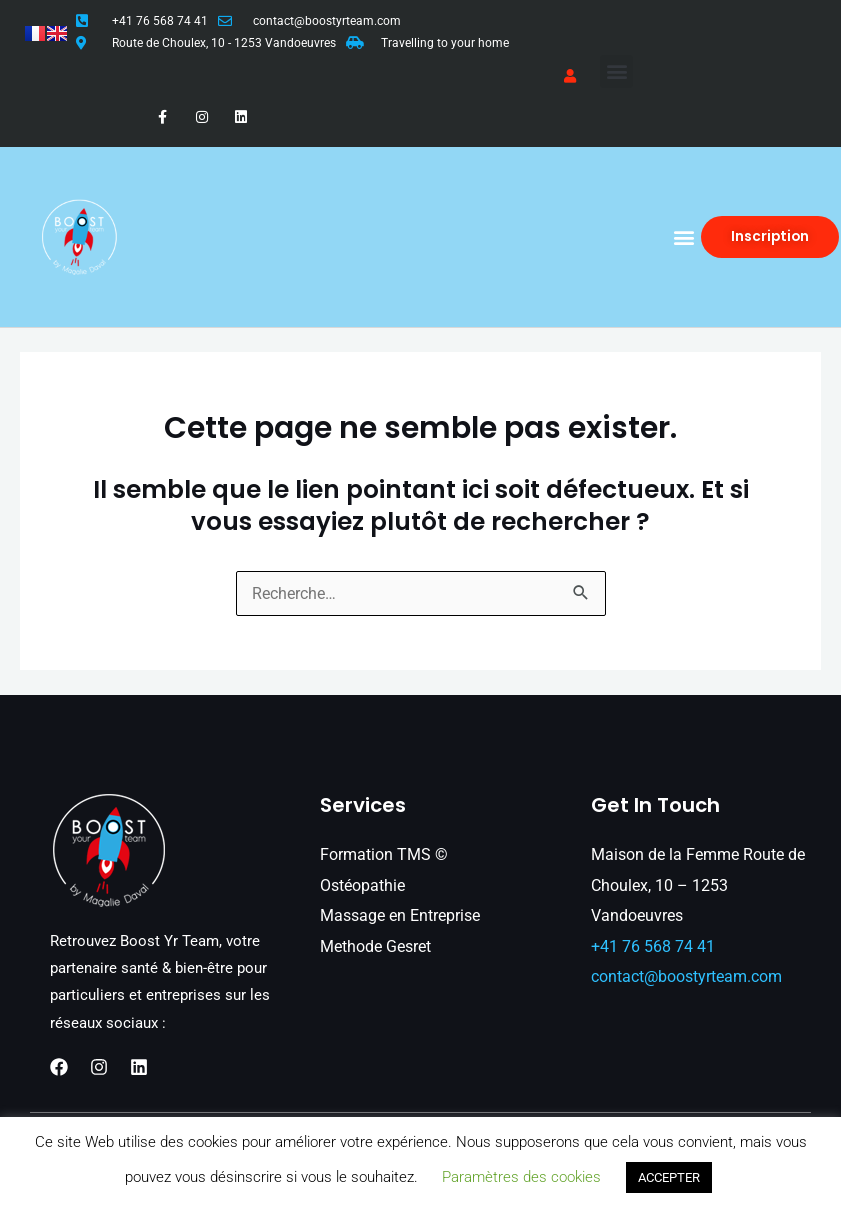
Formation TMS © (384, 854)
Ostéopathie (362, 885)
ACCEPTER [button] (669, 1177)
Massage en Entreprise (400, 915)
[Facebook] (59, 1067)
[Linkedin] (139, 1067)
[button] (616, 71)
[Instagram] (99, 1067)
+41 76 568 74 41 (160, 21)
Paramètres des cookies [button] (521, 1177)
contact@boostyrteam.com (327, 21)
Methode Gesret (375, 946)
